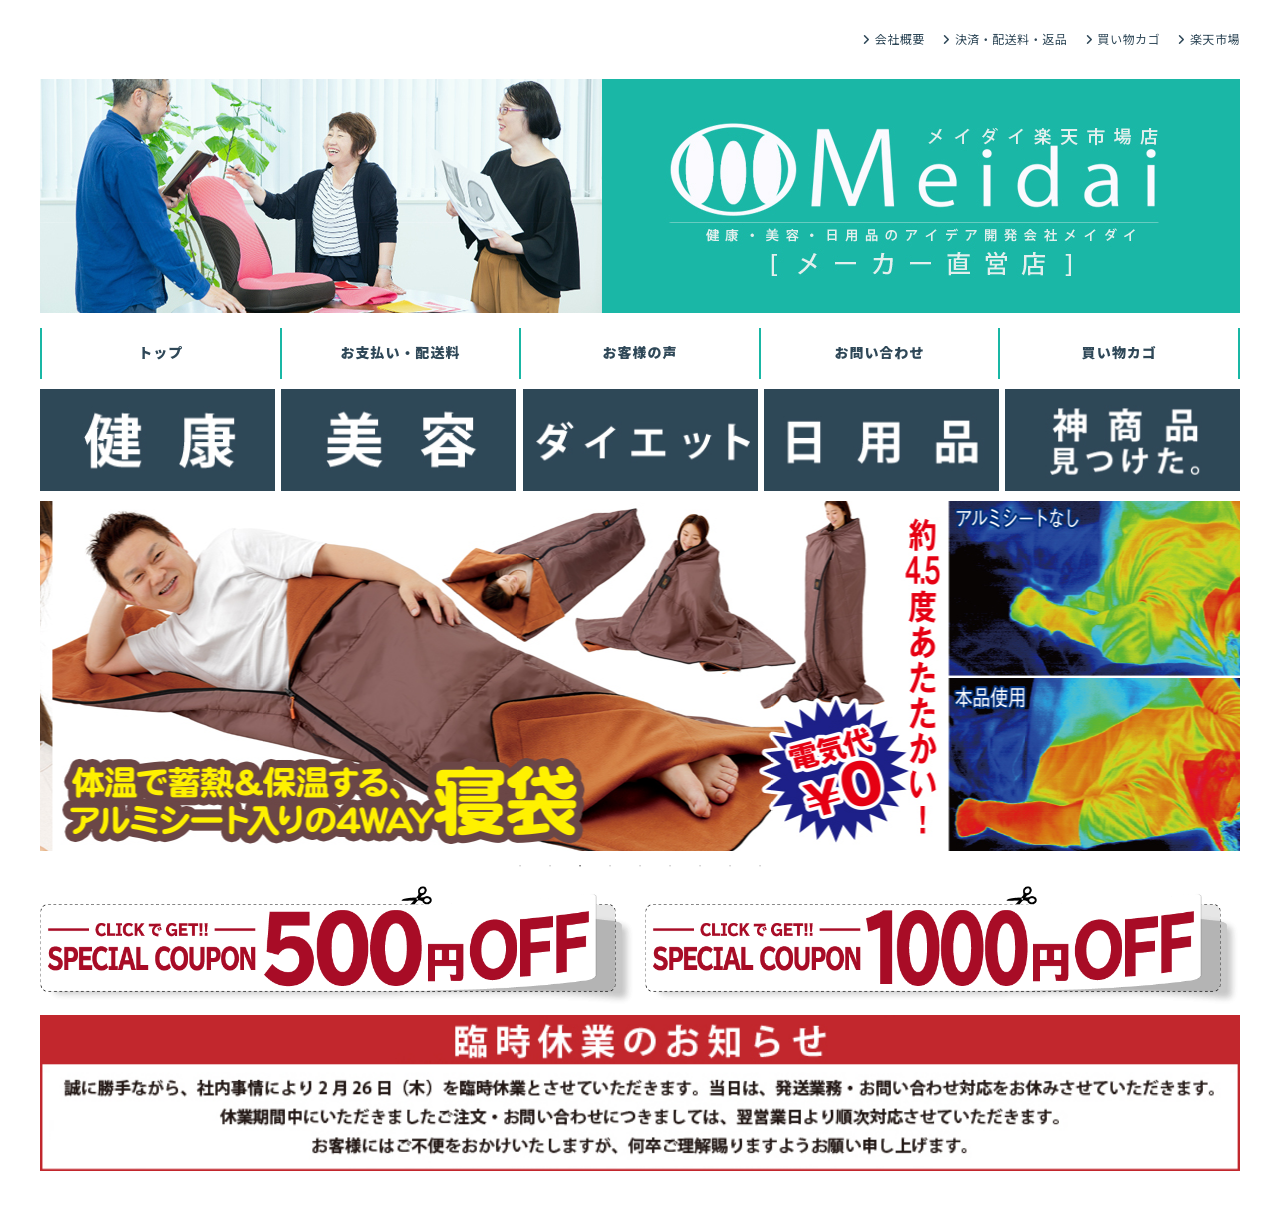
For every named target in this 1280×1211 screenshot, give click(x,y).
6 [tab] (670, 866)
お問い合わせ (880, 352)
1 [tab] (520, 866)
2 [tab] (550, 866)
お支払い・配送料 (400, 352)
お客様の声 (639, 352)
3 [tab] (580, 866)
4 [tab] (610, 866)
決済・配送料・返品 (1011, 39)
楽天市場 (1215, 39)
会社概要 (900, 39)
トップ (160, 352)
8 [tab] (730, 866)
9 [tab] (760, 866)
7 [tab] (700, 866)
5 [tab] (640, 866)
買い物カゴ (1128, 39)
